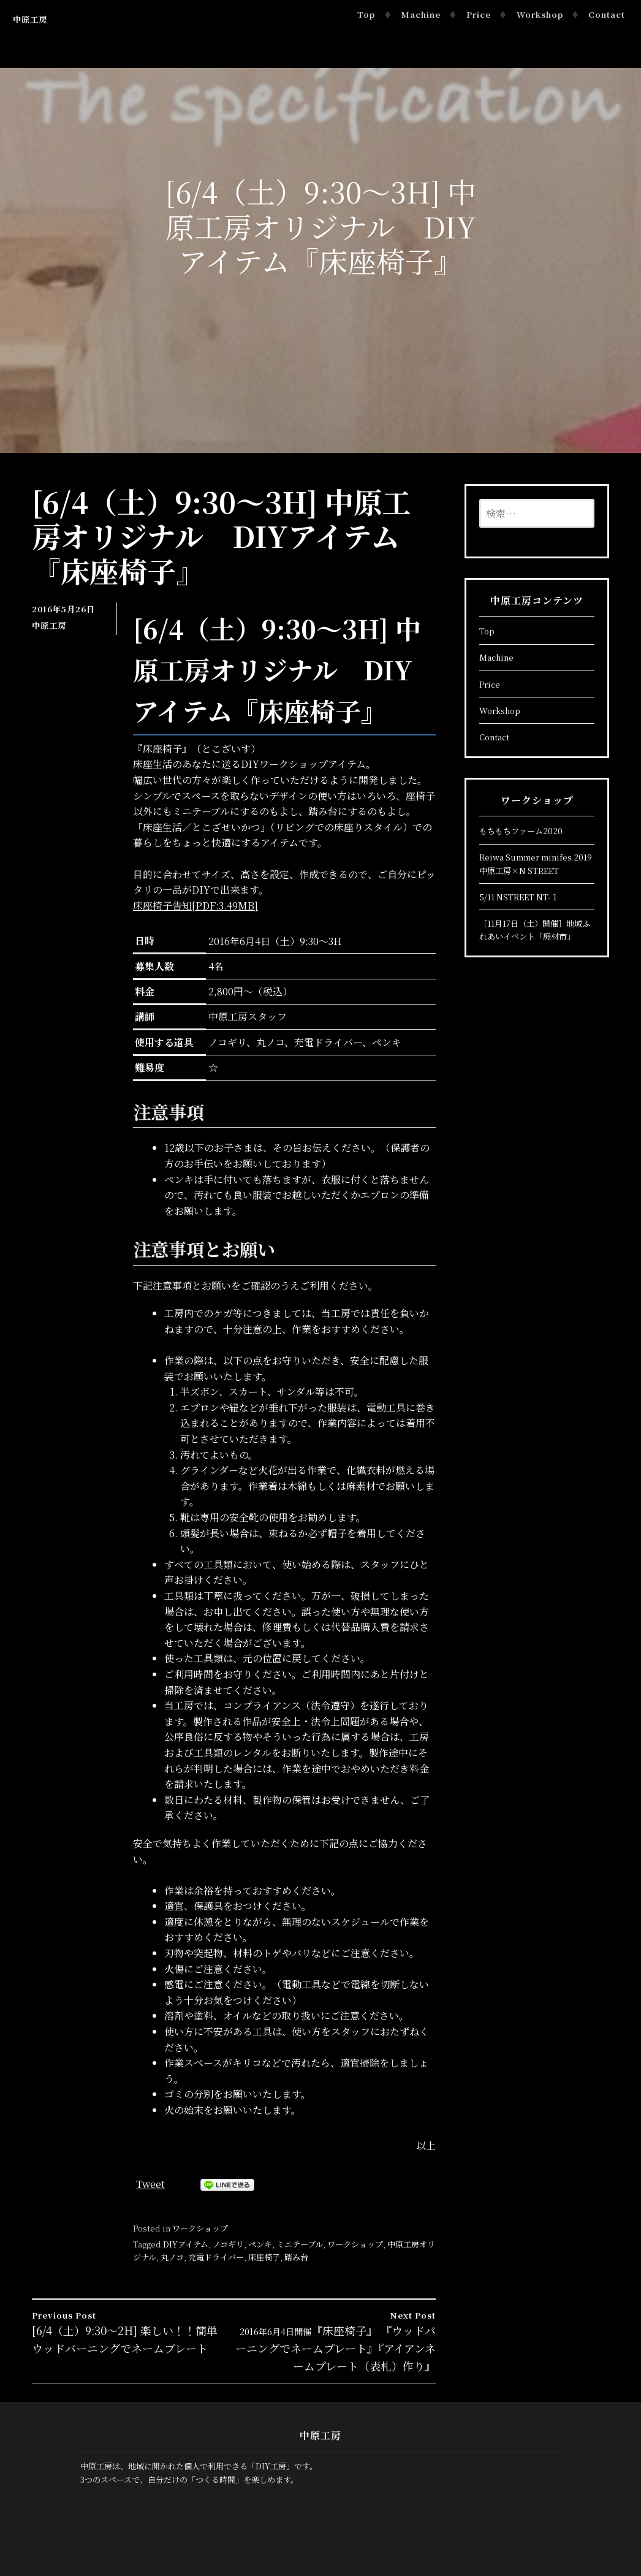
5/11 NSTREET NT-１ (519, 897)
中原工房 (30, 19)
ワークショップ (200, 2228)
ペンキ (260, 2244)
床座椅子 (264, 2257)
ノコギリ (228, 2244)
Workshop (540, 14)
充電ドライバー (216, 2257)
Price (478, 14)
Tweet (150, 2184)
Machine (421, 14)
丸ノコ (172, 2257)
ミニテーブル (299, 2244)
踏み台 (296, 2257)
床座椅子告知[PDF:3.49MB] (195, 906)
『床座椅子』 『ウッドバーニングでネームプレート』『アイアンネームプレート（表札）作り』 (335, 2341)
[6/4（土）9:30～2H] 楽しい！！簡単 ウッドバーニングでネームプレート (132, 2332)
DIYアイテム (185, 2244)
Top (366, 14)
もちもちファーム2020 (521, 831)
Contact (606, 14)
